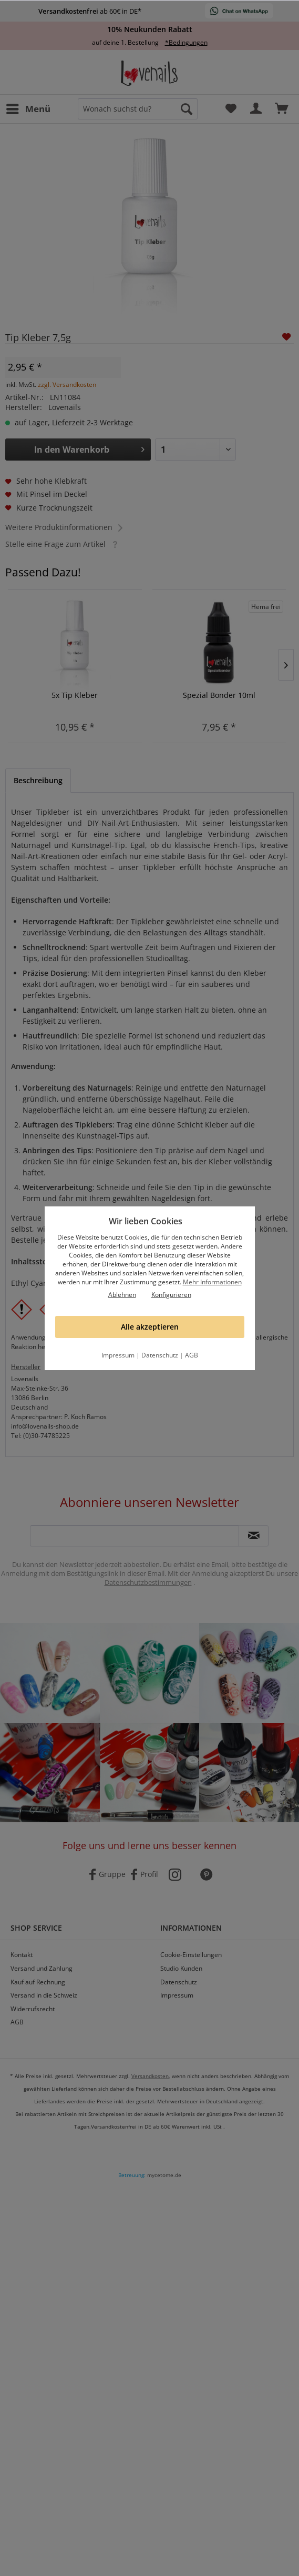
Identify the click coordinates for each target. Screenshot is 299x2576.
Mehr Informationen (212, 1281)
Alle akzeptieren (150, 1327)
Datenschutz (159, 1355)
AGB (191, 1355)
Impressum (118, 1355)
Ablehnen (122, 1294)
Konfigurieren (171, 1294)
